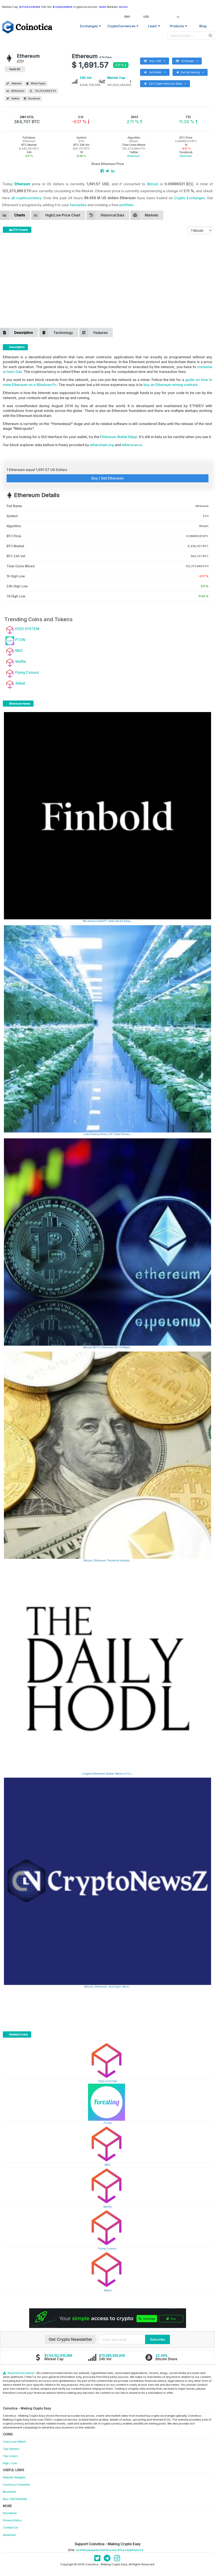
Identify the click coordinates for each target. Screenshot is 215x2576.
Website (14, 83)
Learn (154, 26)
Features (93, 332)
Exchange (189, 60)
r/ (15, 90)
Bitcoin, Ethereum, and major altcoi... (107, 1986)
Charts (12, 215)
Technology (56, 332)
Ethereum (133, 156)
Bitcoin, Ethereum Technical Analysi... (107, 1560)
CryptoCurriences (123, 26)
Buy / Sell (156, 60)
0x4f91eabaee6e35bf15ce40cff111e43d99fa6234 (109, 2550)
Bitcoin (152, 184)
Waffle (107, 2206)
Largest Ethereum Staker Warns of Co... (107, 1773)
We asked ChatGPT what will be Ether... (107, 921)
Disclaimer (10, 2513)
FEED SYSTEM (107, 2081)
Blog (203, 26)
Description (16, 332)
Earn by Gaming (192, 71)
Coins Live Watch (14, 2441)
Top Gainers (11, 2448)
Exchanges (90, 26)
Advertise (9, 2535)
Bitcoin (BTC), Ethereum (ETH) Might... (107, 1347)
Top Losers (10, 2456)
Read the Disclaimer (19, 2373)
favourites (78, 205)
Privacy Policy (12, 2520)
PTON (108, 2123)
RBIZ (107, 2164)
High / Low (10, 2463)
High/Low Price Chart (55, 215)
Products (178, 26)
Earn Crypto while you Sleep (163, 82)
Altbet (108, 2290)
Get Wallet (153, 71)
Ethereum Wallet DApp (118, 437)
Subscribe (157, 2339)
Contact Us (10, 2527)
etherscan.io (132, 445)
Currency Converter (16, 2484)
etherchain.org (102, 445)
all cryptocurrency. (26, 198)
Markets (144, 215)
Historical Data (105, 215)
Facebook (32, 98)
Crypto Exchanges (189, 198)
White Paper (36, 83)
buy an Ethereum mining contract (170, 385)
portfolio (126, 205)
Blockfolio (9, 2491)
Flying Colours (107, 2248)
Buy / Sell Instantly (15, 2499)
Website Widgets (14, 2477)
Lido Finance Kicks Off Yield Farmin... (107, 1134)
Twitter (13, 98)
